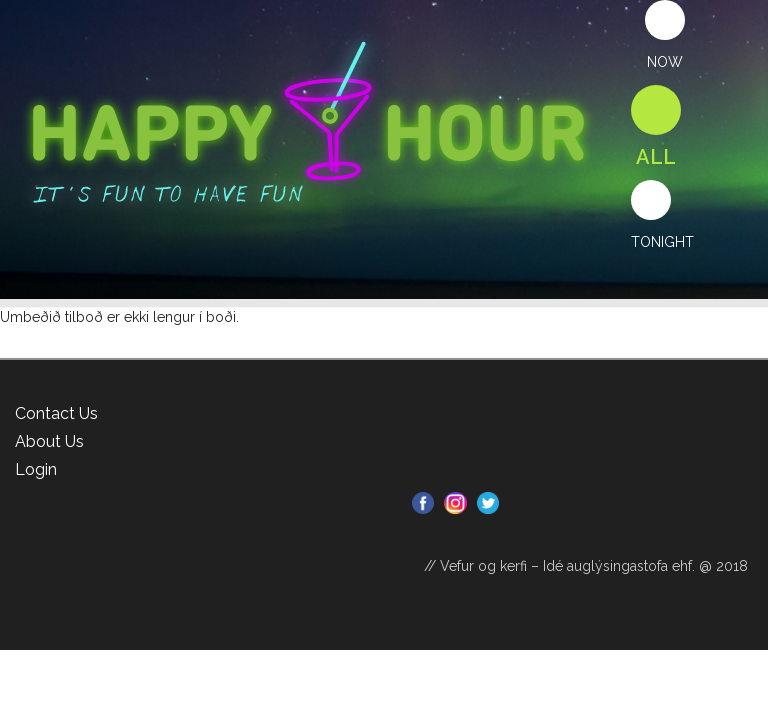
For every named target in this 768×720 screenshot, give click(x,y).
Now (665, 62)
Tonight (662, 242)
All (656, 157)
